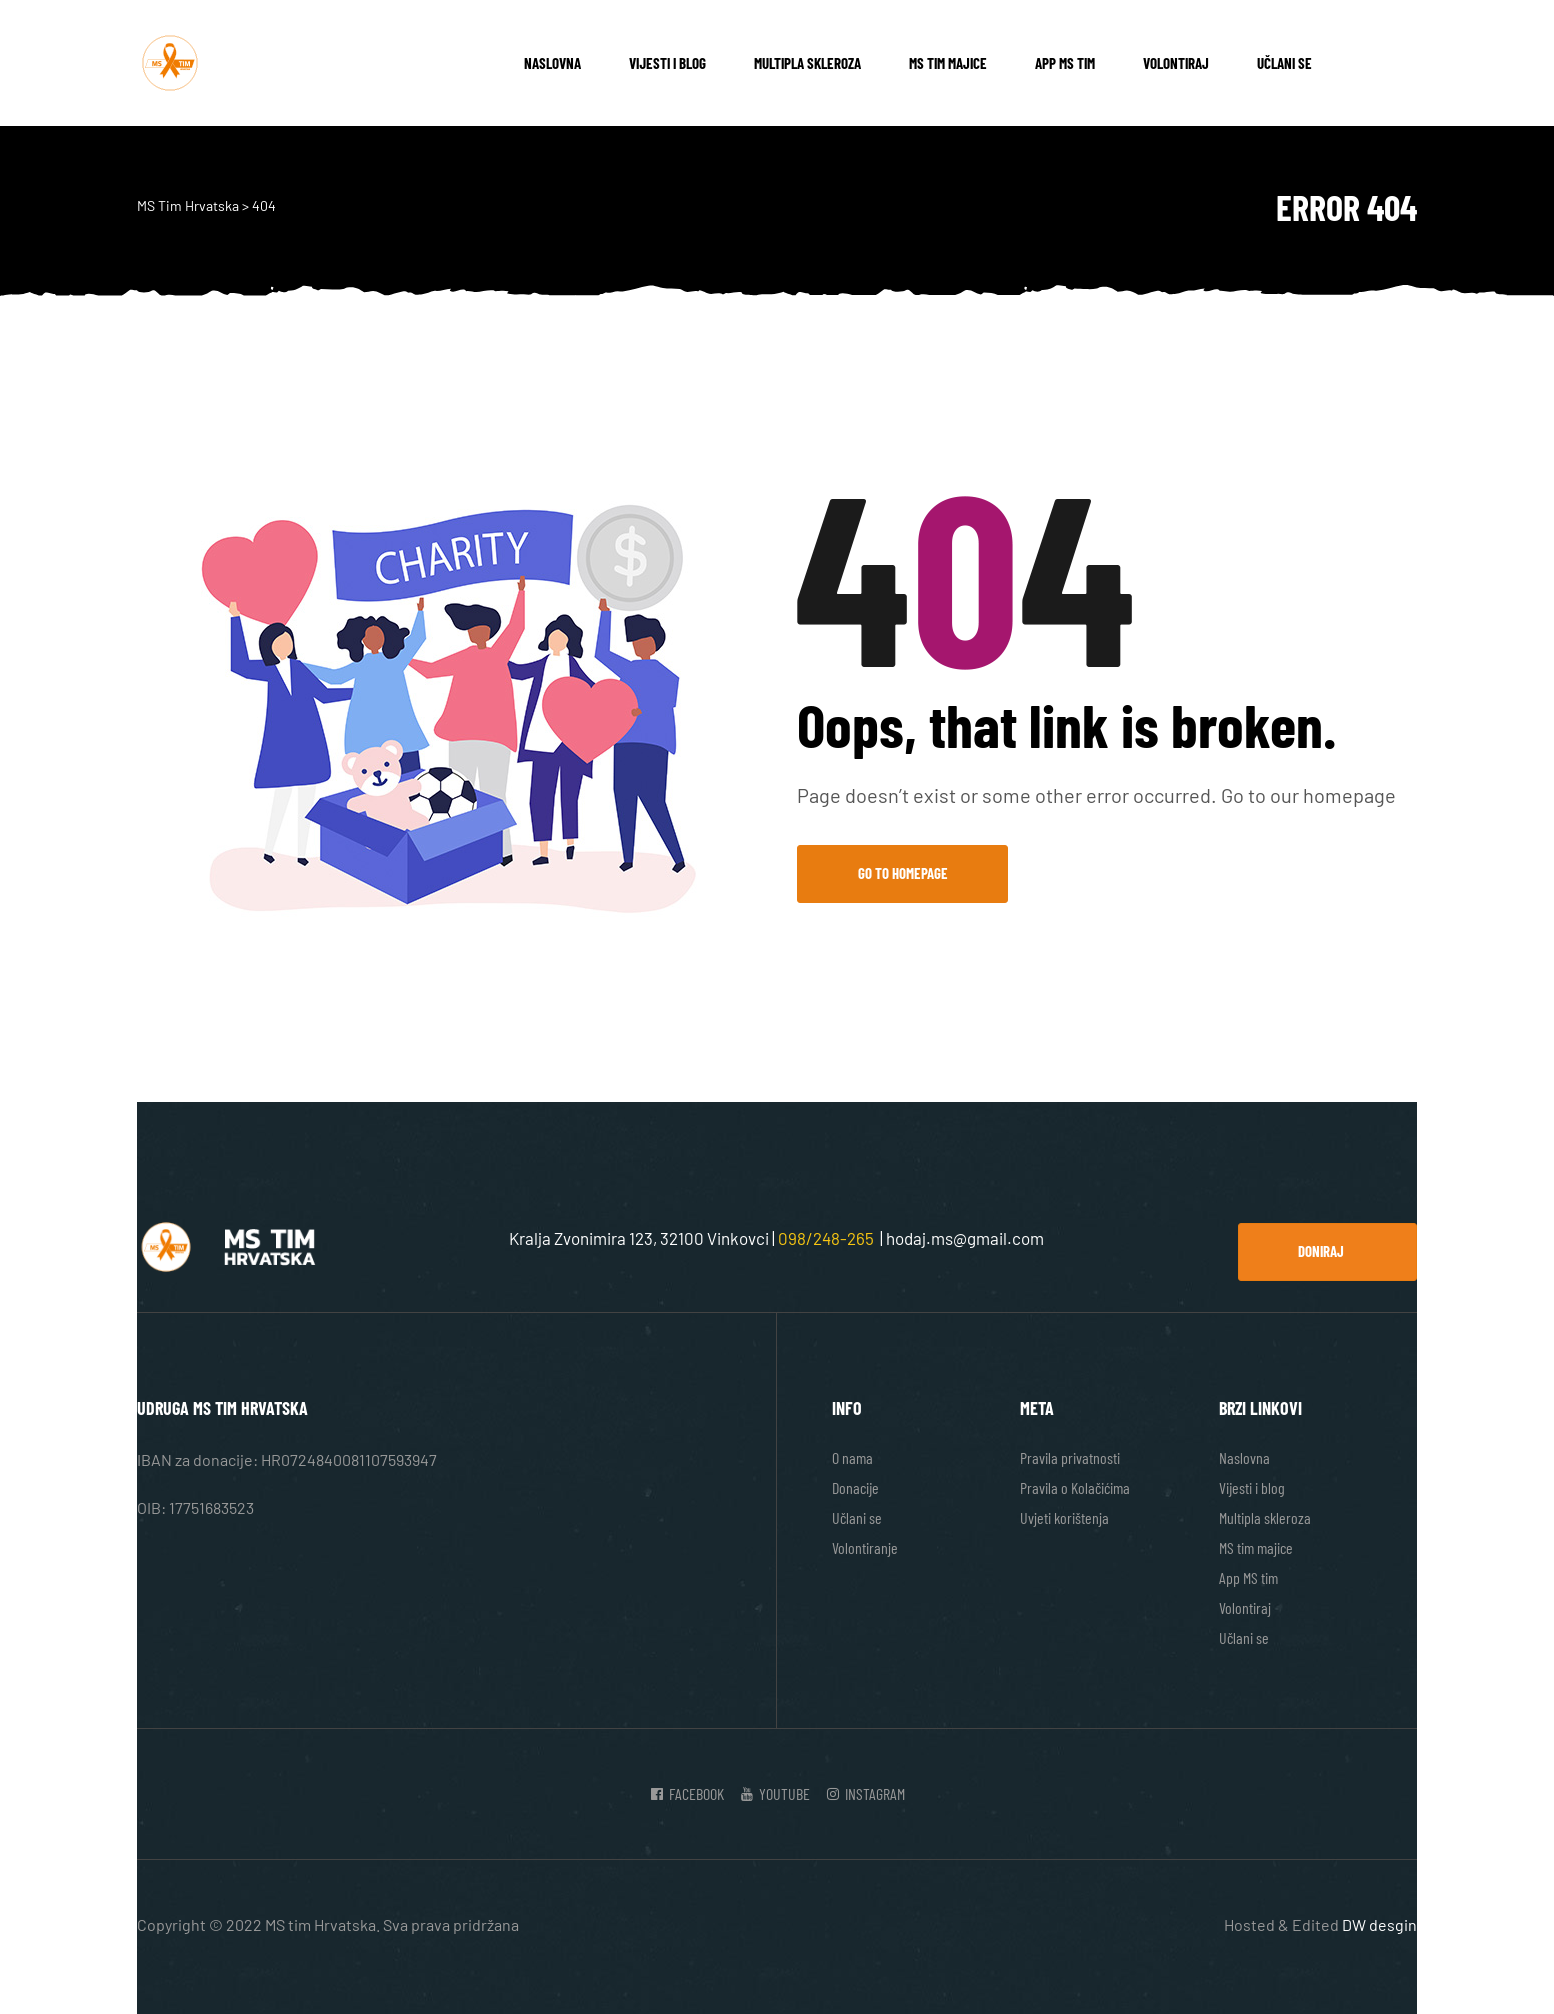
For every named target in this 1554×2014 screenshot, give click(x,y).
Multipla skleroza (807, 63)
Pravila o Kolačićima (1075, 1487)
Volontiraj (1176, 63)
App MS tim (1065, 63)
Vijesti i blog (667, 63)
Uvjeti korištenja (1064, 1517)
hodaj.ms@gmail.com (965, 1238)
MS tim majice (948, 63)
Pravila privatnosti (1070, 1457)
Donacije (855, 1487)
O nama (852, 1457)
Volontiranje (865, 1547)
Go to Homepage (903, 873)
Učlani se (1284, 63)
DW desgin (1379, 1924)
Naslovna (552, 63)
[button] (1327, 1252)
